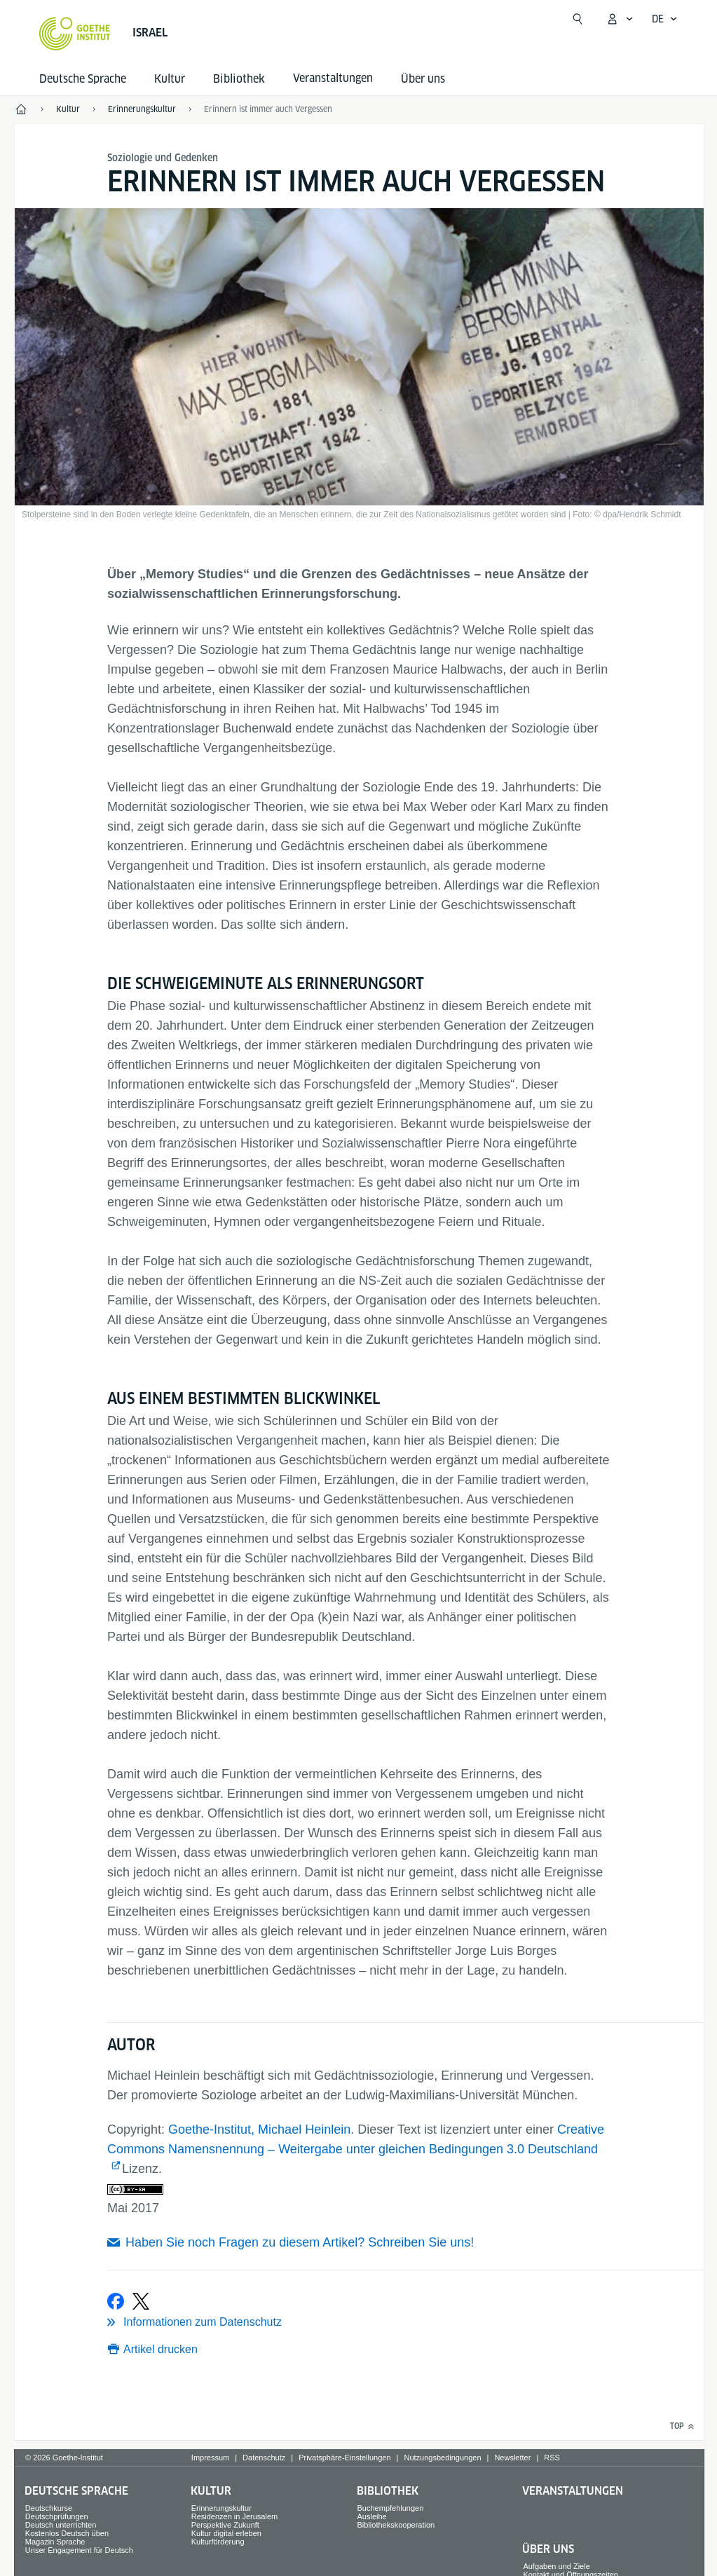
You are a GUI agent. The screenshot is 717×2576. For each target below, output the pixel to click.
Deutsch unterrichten (61, 2525)
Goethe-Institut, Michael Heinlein (259, 2129)
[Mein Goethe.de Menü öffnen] (619, 19)
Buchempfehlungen (390, 2508)
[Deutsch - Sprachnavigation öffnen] (664, 19)
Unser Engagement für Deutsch (79, 2550)
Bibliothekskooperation (396, 2525)
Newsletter (512, 2457)
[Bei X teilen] (140, 2301)
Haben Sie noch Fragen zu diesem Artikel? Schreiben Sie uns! (299, 2242)
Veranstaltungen (572, 2490)
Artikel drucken (160, 2349)
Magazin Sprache (55, 2541)
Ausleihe (372, 2516)
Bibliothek (239, 78)
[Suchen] (577, 18)
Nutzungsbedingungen (442, 2457)
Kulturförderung (218, 2541)
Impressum (210, 2457)
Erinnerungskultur (221, 2508)
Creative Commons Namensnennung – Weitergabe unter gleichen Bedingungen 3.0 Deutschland (355, 2139)
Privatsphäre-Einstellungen (344, 2457)
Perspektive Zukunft (225, 2525)
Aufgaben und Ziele (556, 2566)
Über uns (423, 78)
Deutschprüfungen (56, 2516)
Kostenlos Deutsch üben (67, 2533)
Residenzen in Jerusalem (234, 2516)
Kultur (169, 78)
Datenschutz (264, 2457)
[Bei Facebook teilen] (115, 2301)
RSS (552, 2457)
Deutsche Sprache (82, 78)
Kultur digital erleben (226, 2533)
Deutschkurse (48, 2508)
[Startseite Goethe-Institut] (74, 33)
